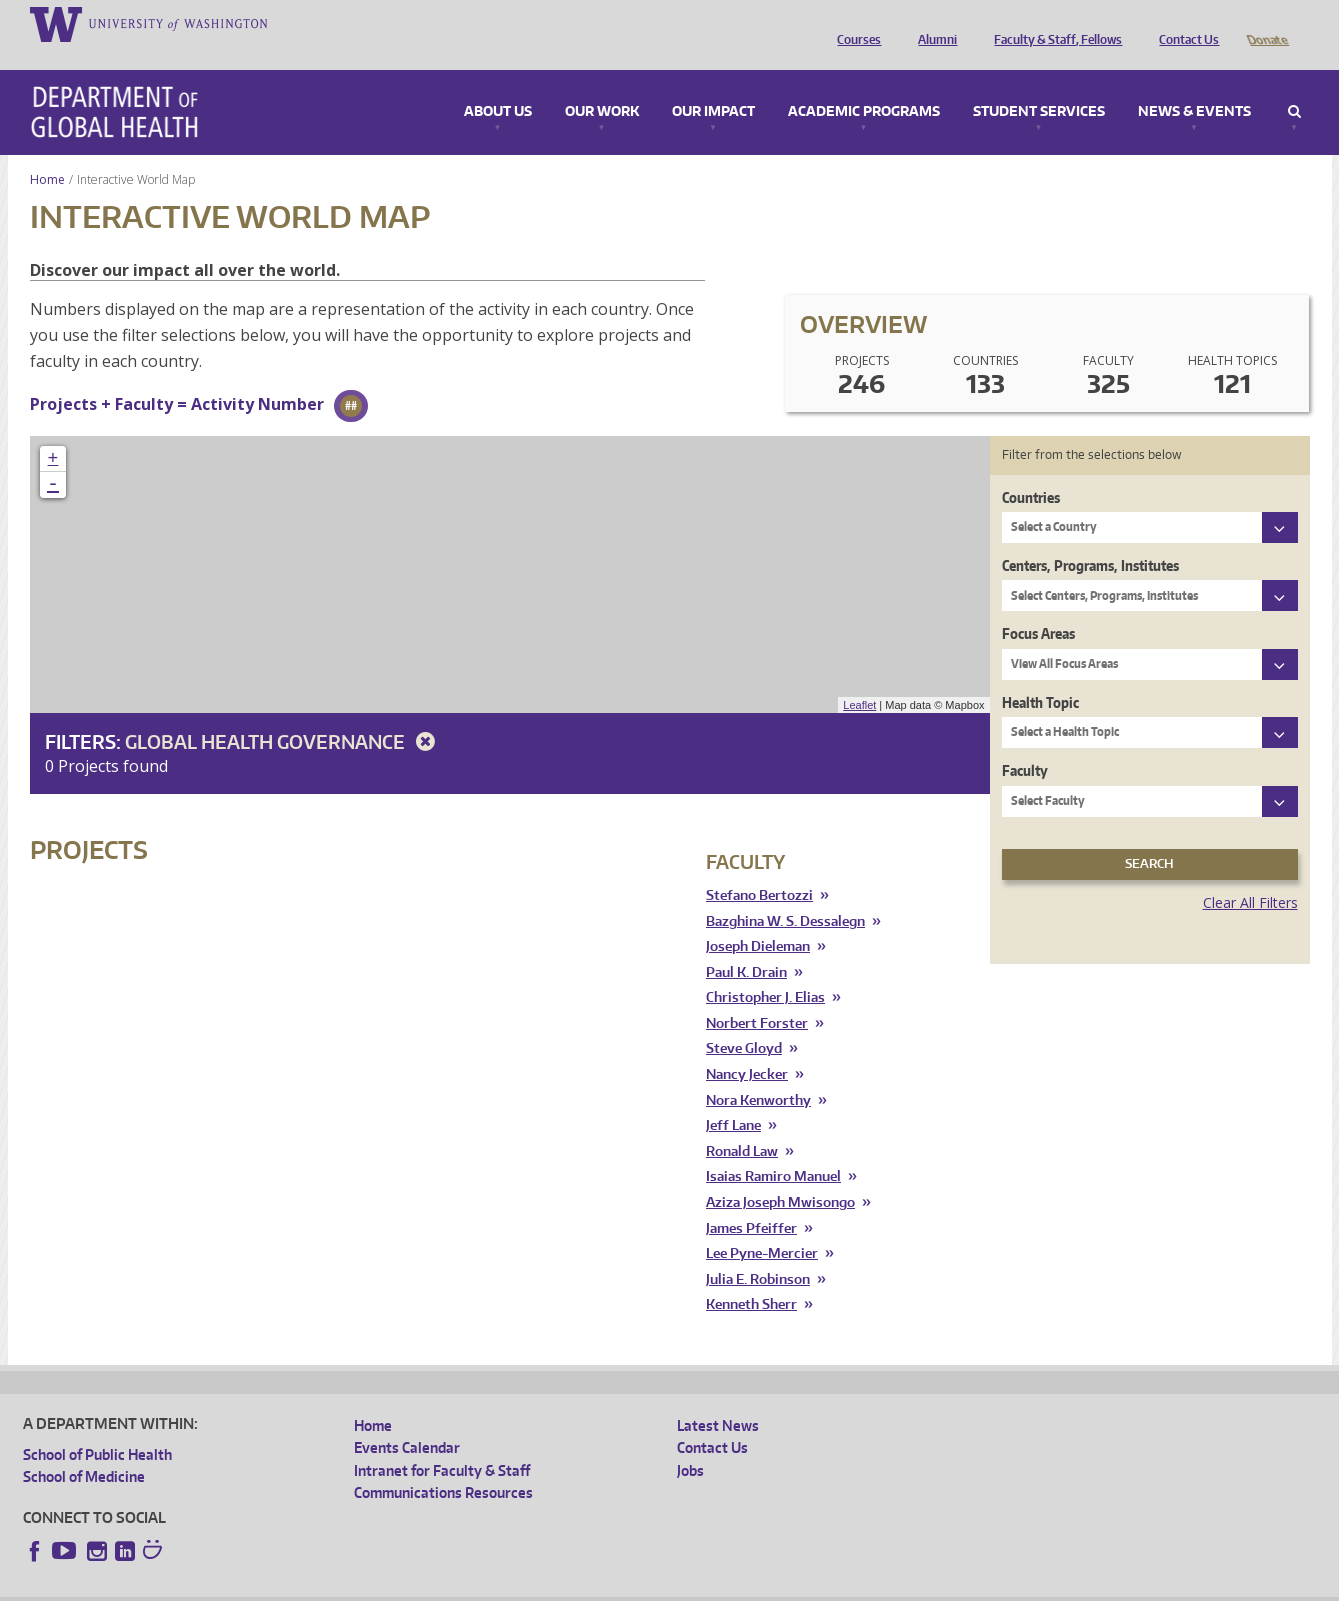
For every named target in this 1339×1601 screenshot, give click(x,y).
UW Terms (369, 1585)
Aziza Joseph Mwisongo (780, 1174)
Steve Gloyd (744, 1020)
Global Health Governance (283, 713)
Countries (1031, 469)
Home (47, 151)
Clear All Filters (1250, 874)
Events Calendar (407, 1419)
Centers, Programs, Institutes (1090, 537)
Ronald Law (742, 1123)
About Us (498, 84)
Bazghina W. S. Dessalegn (785, 893)
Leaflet (859, 677)
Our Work (602, 84)
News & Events (1194, 84)
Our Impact (713, 84)
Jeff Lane (733, 1097)
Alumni (932, 23)
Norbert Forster (757, 995)
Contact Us (1184, 23)
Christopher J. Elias (765, 969)
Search (1294, 84)
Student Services (1039, 84)
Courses (854, 23)
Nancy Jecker (747, 1046)
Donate (1266, 23)
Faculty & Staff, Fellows (1053, 23)
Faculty (1025, 742)
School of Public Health (97, 1426)
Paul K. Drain (746, 944)
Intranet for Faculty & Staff (442, 1442)
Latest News (718, 1397)
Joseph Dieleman (758, 918)
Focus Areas (1038, 605)
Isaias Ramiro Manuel (773, 1148)
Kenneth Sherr (751, 1276)
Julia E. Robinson (758, 1251)
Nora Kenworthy (758, 1072)
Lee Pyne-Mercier (762, 1225)
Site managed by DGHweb (488, 1585)
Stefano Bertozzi (759, 867)
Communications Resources (443, 1464)
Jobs (690, 1442)
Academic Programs (864, 84)
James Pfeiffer (751, 1200)
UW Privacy (288, 1585)
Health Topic (1040, 674)
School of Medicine (84, 1448)
